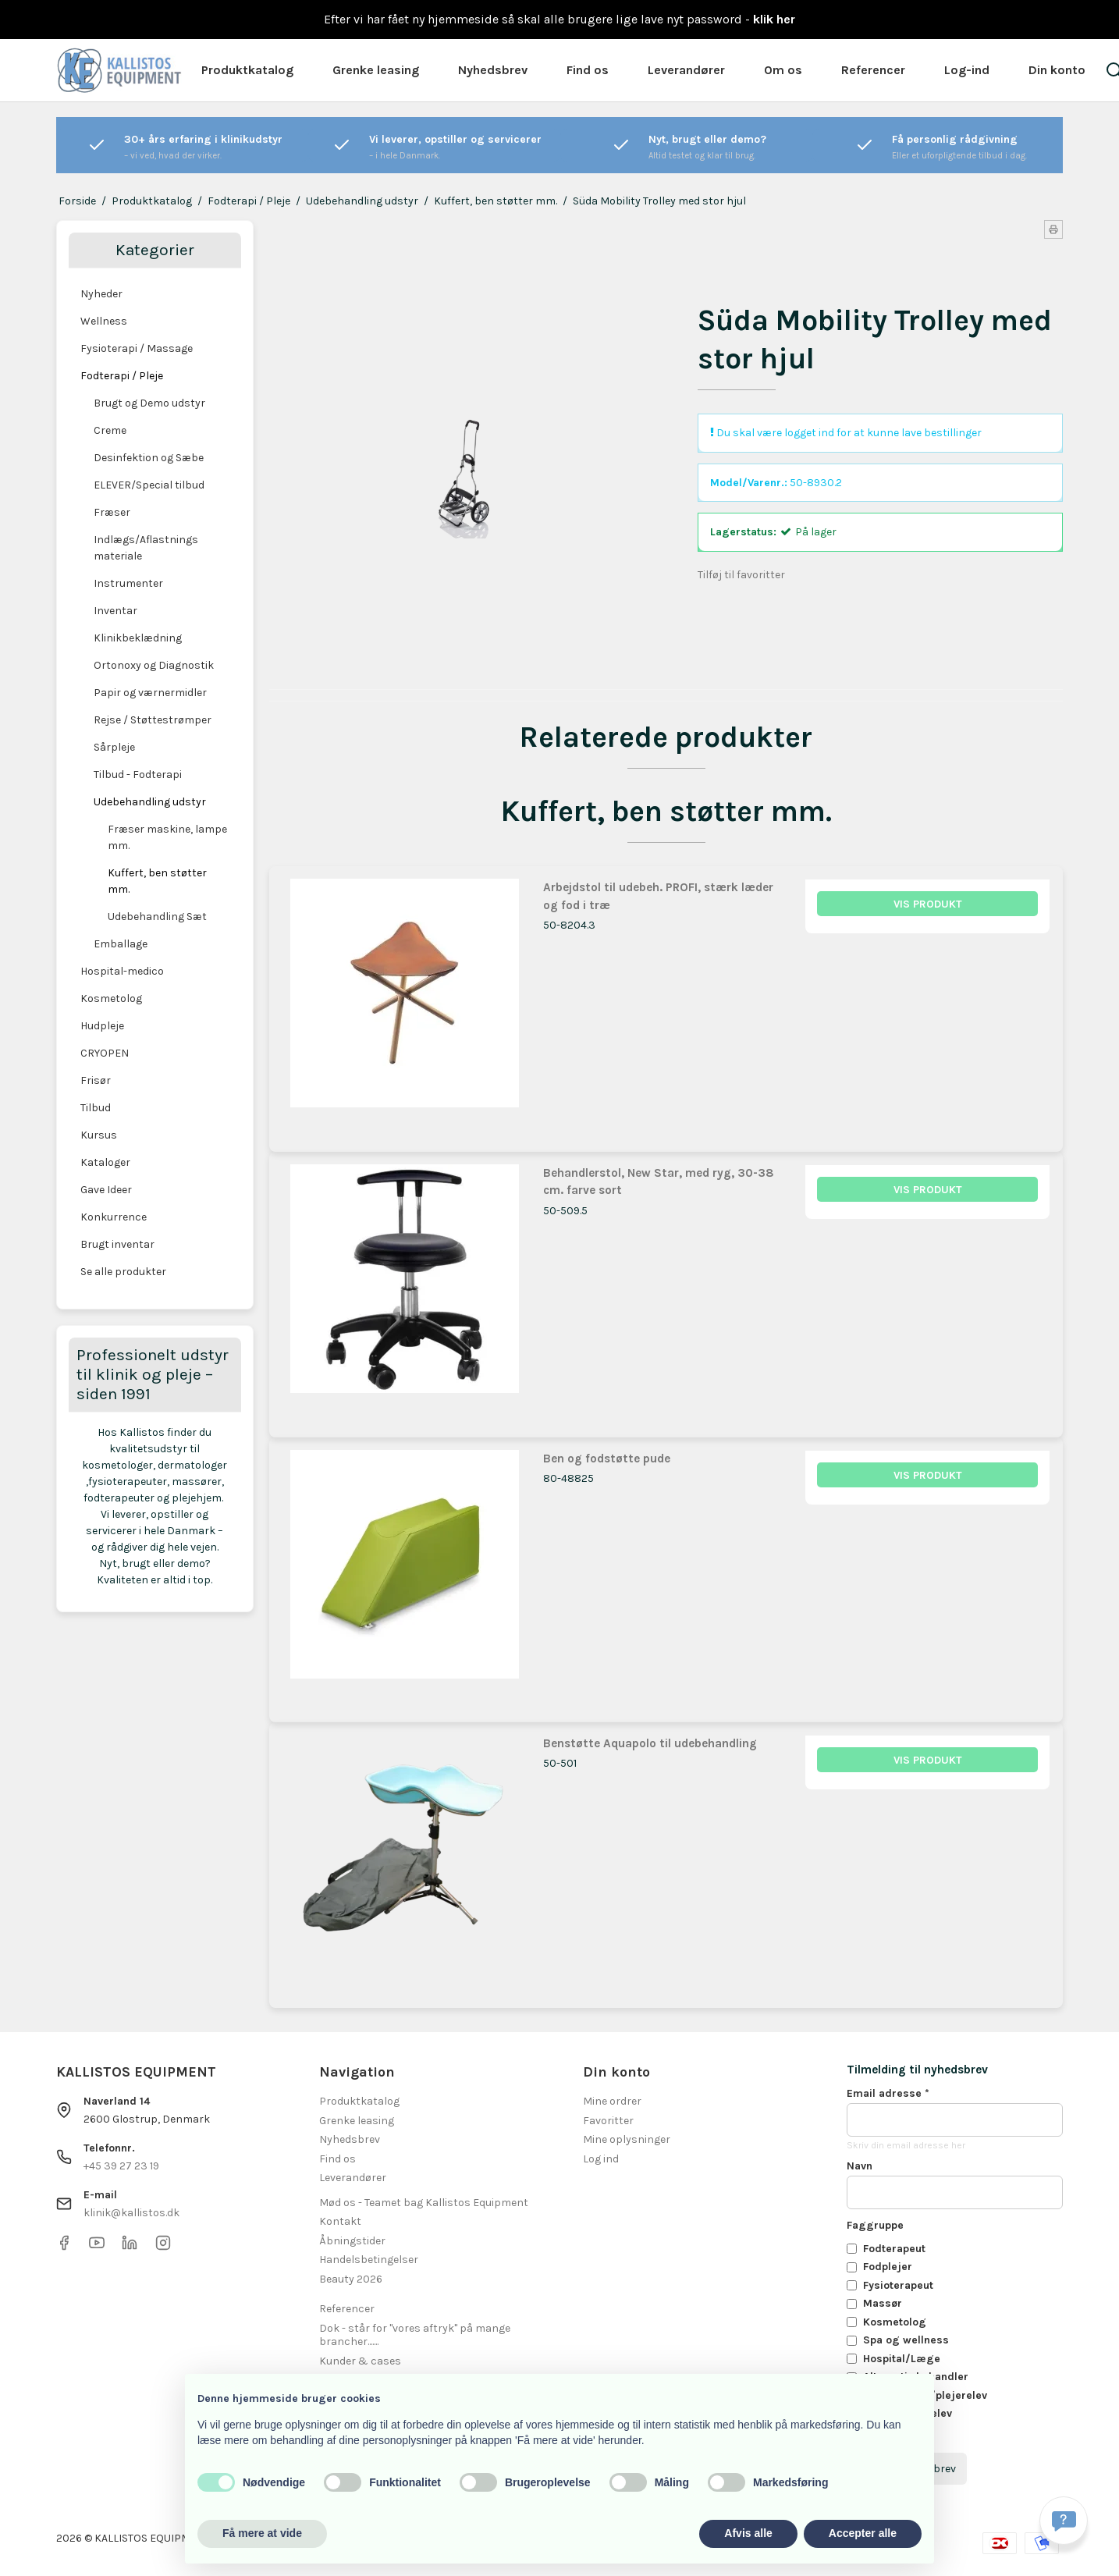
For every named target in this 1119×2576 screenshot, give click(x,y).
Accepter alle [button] (863, 2533)
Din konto (1056, 69)
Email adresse (888, 2093)
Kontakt (340, 2221)
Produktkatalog (247, 69)
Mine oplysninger (626, 2139)
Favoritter (608, 2120)
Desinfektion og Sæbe (149, 457)
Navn (859, 2166)
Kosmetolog (111, 998)
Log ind (601, 2159)
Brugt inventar (117, 1244)
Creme (110, 430)
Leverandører (686, 69)
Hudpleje (102, 1025)
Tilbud (95, 1107)
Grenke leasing (375, 69)
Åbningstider (352, 2240)
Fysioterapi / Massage (136, 348)
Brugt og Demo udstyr (149, 403)
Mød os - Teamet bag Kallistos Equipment (423, 2202)
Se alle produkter (123, 1271)
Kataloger (105, 1162)
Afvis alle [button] (748, 2533)
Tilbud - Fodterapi (138, 774)
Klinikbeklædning (138, 638)
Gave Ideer (106, 1189)
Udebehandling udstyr (150, 801)
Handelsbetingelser (368, 2259)
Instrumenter (128, 583)
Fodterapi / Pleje (121, 375)
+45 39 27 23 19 (121, 2166)
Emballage (120, 943)
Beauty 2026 (350, 2279)
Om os (783, 69)
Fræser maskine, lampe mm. (167, 837)
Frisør (95, 1080)
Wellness (103, 321)
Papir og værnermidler (150, 692)
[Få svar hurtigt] (1063, 2520)
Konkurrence (113, 1217)
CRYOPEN (104, 1053)
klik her (774, 19)
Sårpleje (114, 747)
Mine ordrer (612, 2101)
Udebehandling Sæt (157, 916)
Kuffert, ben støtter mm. (157, 881)
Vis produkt (927, 904)
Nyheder (101, 293)
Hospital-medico (122, 971)
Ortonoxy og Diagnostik (154, 665)
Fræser (112, 512)
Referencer (873, 69)
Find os (588, 69)
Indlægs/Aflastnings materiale (146, 548)
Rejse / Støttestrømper (152, 720)
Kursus (98, 1135)
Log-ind (966, 69)
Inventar (115, 610)
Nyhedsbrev (493, 69)
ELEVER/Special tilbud (149, 485)
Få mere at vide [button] (262, 2533)
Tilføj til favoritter (741, 574)
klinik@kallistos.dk (131, 2212)
